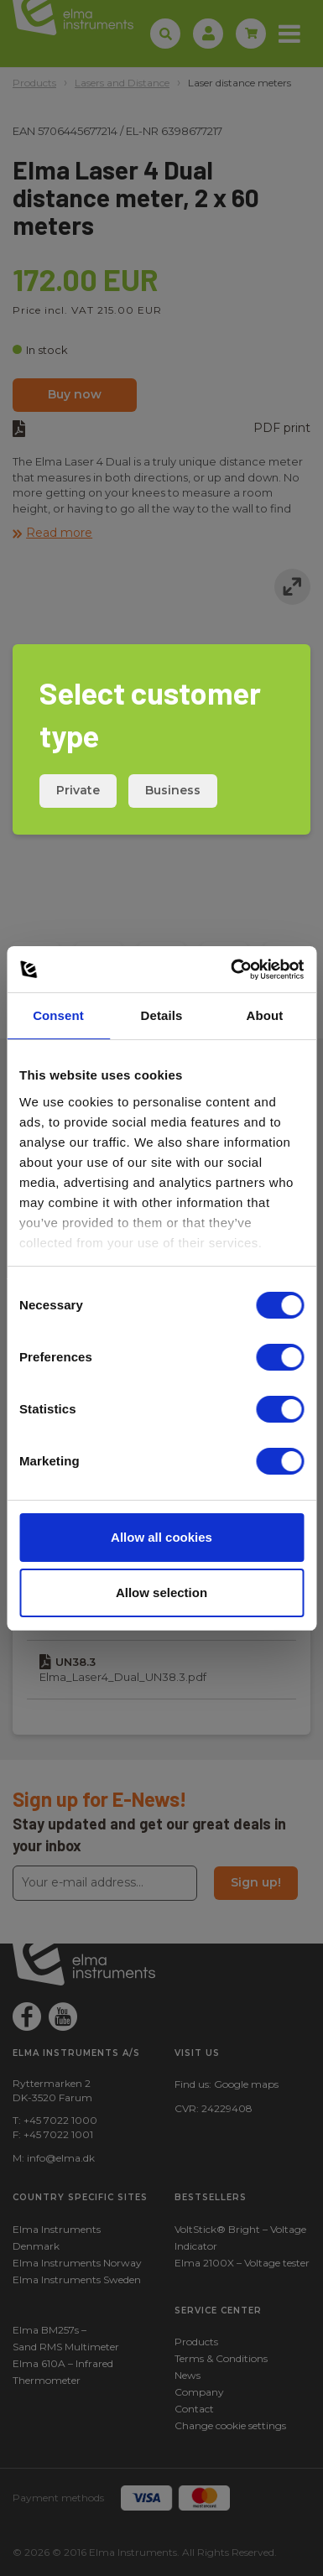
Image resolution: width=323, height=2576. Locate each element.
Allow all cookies (161, 1537)
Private (78, 790)
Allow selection (161, 1592)
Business (173, 790)
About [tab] (265, 1015)
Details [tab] (162, 1015)
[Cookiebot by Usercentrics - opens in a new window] (231, 970)
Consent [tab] (58, 1015)
